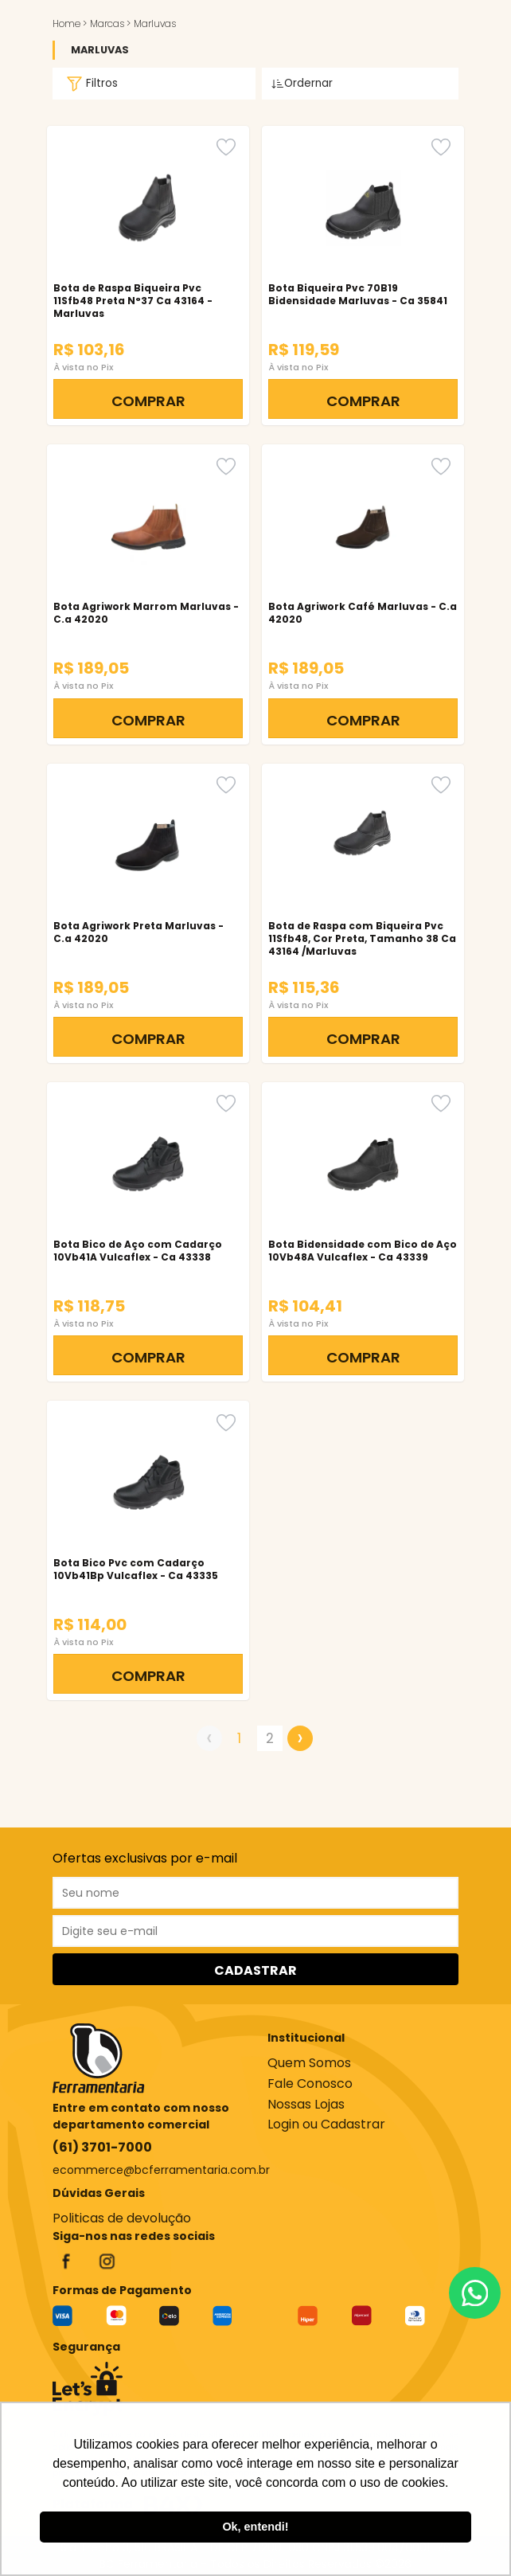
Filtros (90, 84)
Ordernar (302, 83)
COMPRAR (148, 401)
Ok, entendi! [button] (255, 2526)
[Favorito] (226, 147)
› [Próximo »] (300, 1738)
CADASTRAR (255, 1970)
